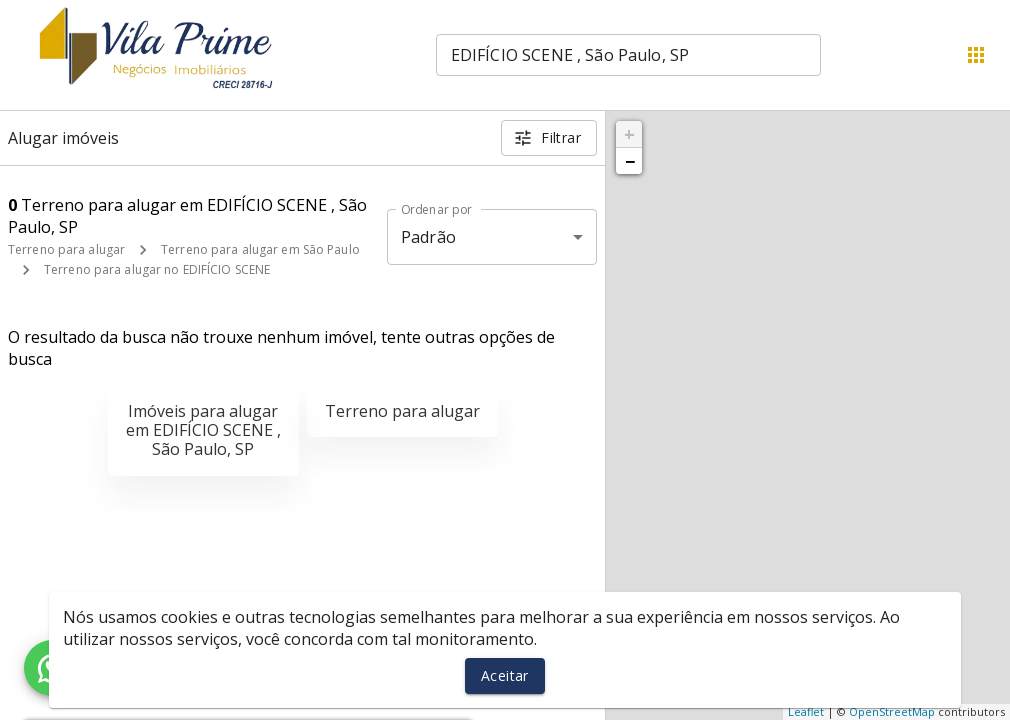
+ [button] (629, 134)
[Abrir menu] (976, 55)
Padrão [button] (428, 237)
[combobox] (628, 55)
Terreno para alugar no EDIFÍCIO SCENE (157, 269)
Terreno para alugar (66, 249)
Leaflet (806, 711)
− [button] (630, 161)
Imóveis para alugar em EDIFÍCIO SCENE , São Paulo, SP (203, 430)
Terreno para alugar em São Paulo (260, 249)
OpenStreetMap (892, 711)
